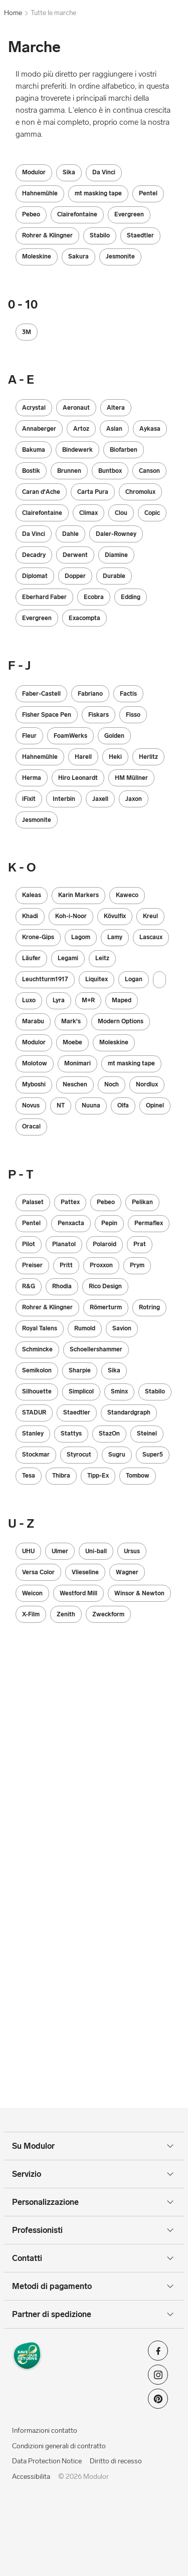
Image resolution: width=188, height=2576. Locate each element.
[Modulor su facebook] (158, 2354)
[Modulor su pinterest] (158, 2402)
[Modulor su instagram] (158, 2378)
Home (13, 13)
